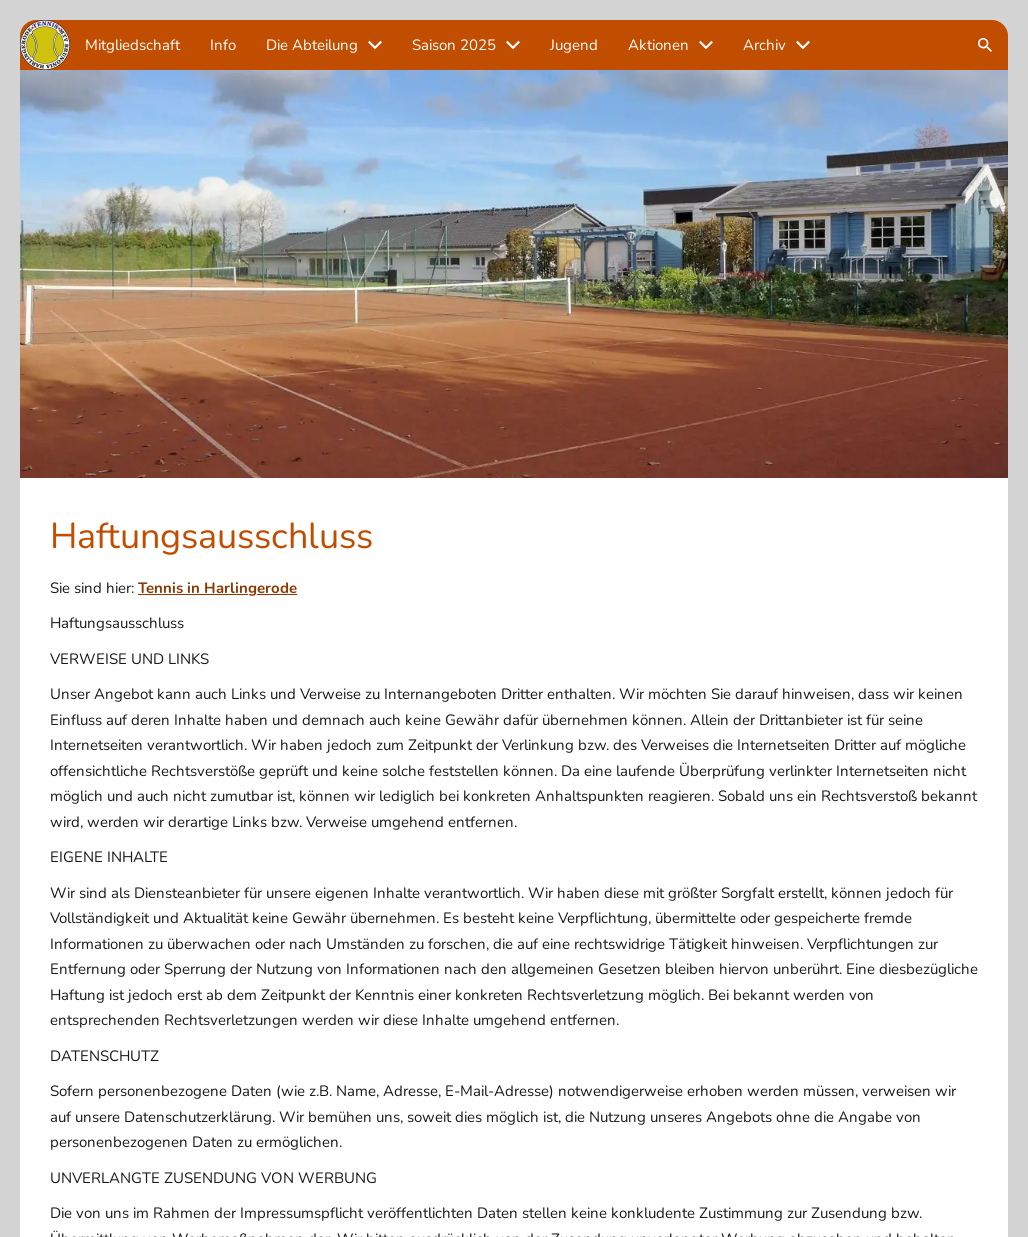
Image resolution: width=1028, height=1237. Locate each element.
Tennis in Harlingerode (217, 588)
